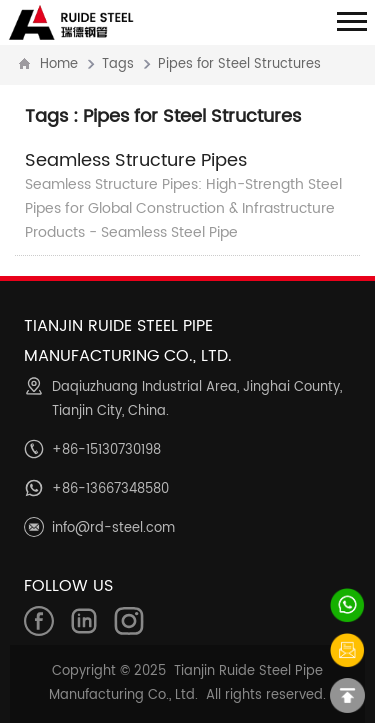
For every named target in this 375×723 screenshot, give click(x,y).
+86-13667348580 (110, 489)
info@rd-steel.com (113, 528)
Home (59, 64)
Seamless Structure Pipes (136, 160)
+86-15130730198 (106, 450)
